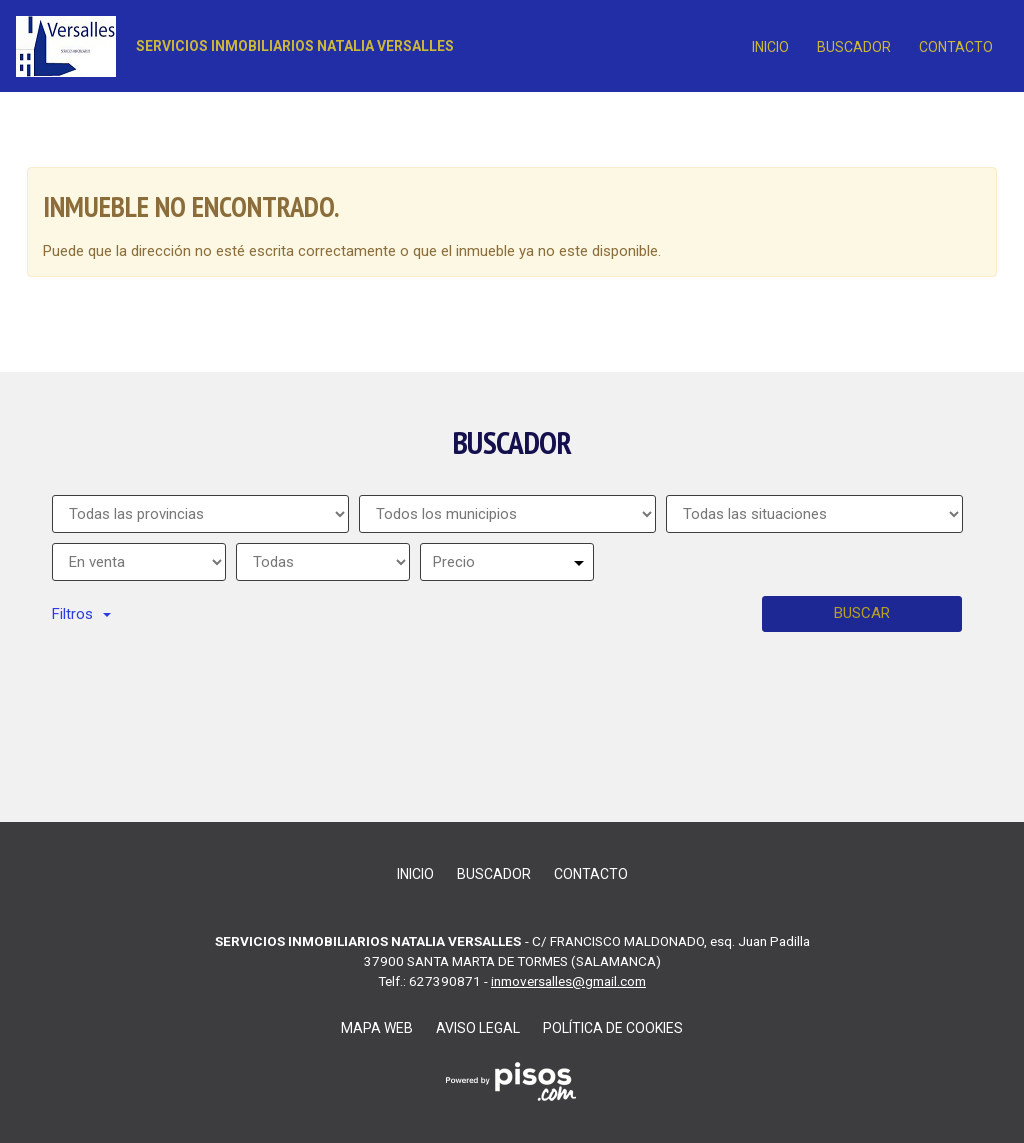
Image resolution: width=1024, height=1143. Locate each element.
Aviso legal (478, 1028)
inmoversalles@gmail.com (568, 981)
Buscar (862, 613)
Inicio (770, 47)
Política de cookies (613, 1028)
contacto (956, 47)
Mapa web (377, 1028)
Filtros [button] (81, 614)
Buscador (854, 47)
